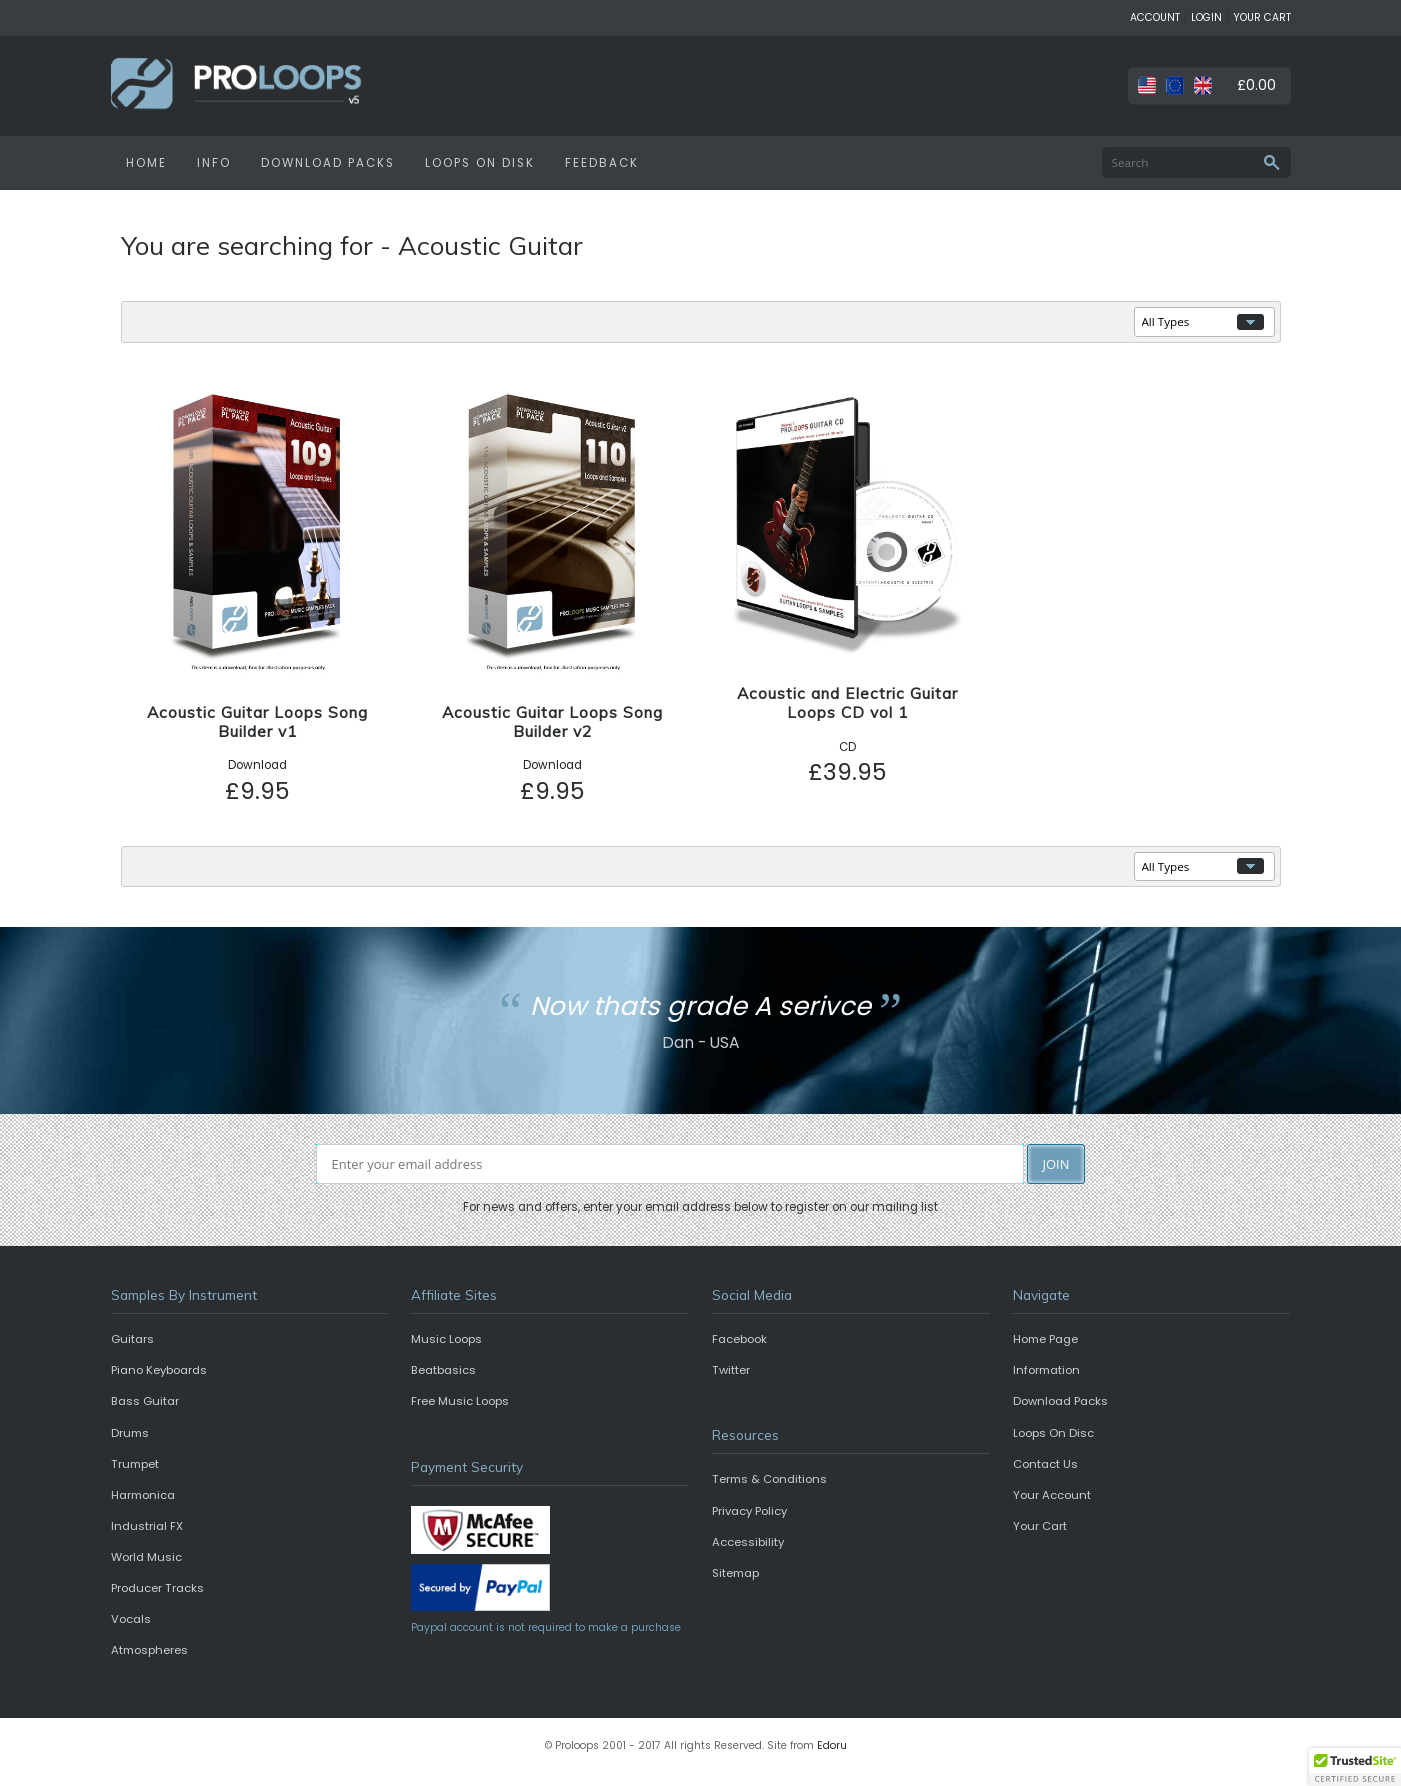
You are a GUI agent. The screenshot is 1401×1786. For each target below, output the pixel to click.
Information (1046, 1370)
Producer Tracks (157, 1588)
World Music (146, 1557)
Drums (130, 1433)
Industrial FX (147, 1526)
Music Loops (446, 1339)
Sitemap (735, 1573)
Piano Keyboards (159, 1370)
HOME (146, 163)
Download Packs (1060, 1401)
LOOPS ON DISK (480, 163)
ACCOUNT (1155, 17)
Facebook (739, 1339)
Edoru (832, 1745)
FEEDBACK (602, 163)
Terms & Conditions (769, 1479)
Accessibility (748, 1542)
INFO (214, 163)
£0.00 (1256, 85)
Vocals (131, 1619)
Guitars (132, 1339)
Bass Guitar (145, 1401)
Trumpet (135, 1464)
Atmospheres (149, 1650)
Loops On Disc (1053, 1433)
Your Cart (1040, 1526)
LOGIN (1206, 17)
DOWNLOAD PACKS (328, 163)
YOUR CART (1262, 17)
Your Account (1052, 1495)
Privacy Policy (749, 1511)
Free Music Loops (460, 1401)
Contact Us (1045, 1464)
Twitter (731, 1370)
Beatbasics (443, 1370)
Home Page (1045, 1339)
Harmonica (143, 1495)
